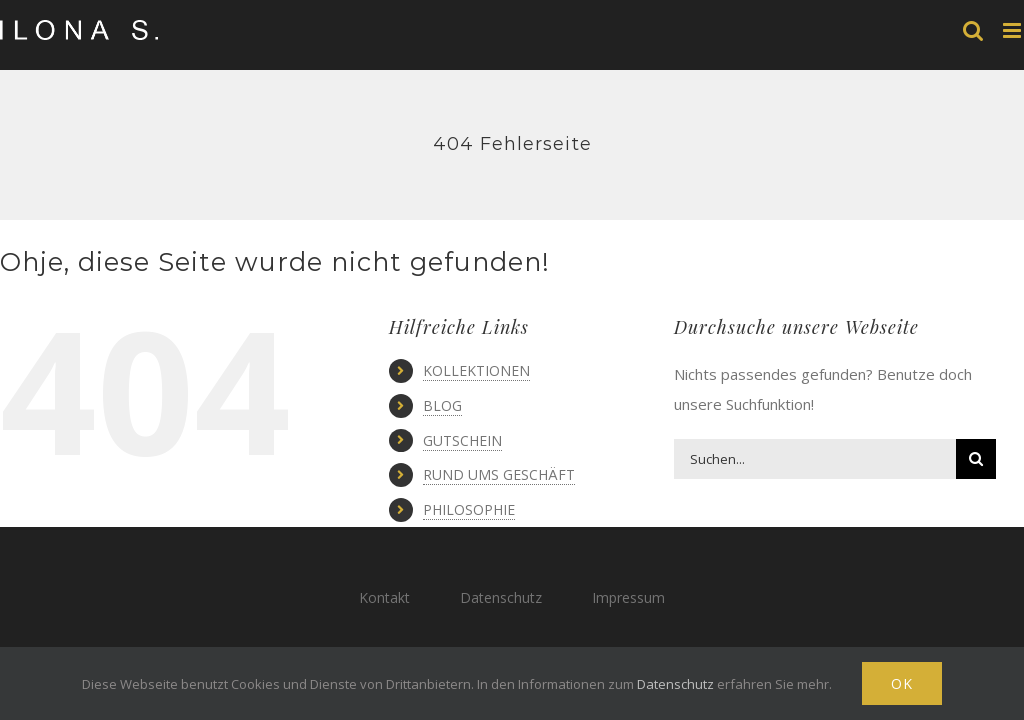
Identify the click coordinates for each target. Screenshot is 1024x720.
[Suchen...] (814, 459)
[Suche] (976, 459)
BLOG (442, 405)
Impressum (628, 597)
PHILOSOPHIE (469, 509)
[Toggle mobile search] (973, 30)
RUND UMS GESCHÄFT (499, 474)
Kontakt (384, 597)
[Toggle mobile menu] (1013, 30)
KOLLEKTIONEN (476, 370)
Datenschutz (501, 597)
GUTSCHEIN (462, 440)
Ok (902, 683)
